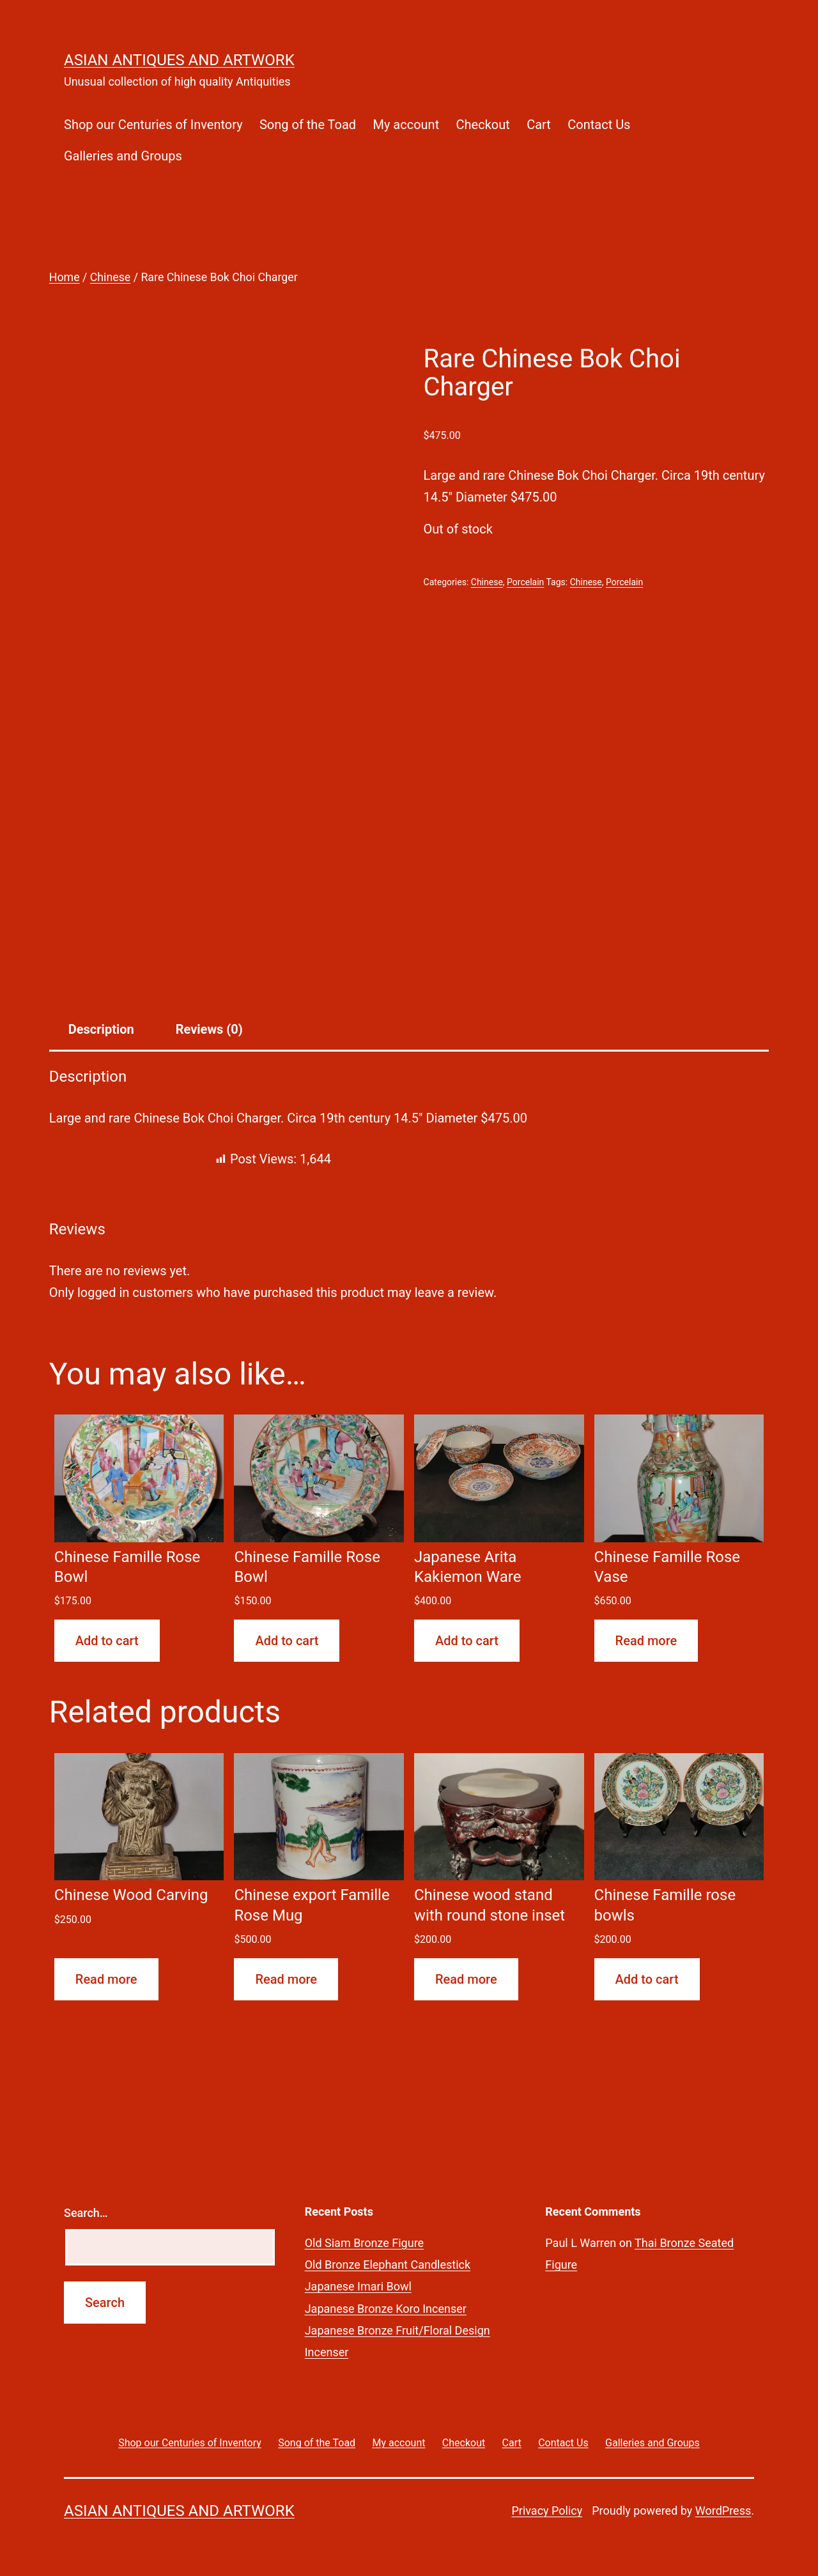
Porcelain (525, 582)
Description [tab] (101, 1029)
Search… (86, 2213)
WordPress (723, 2510)
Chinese (110, 277)
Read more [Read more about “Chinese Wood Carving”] (106, 1979)
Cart (539, 124)
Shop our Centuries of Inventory (153, 124)
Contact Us (598, 124)
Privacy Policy (546, 2510)
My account (406, 124)
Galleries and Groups (123, 156)
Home (64, 277)
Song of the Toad (307, 124)
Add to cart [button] (107, 1640)
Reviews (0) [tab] (209, 1029)
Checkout (483, 124)
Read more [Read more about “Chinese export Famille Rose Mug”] (286, 1979)
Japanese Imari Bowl (358, 2286)
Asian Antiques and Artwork (179, 60)
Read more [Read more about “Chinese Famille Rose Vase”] (646, 1640)
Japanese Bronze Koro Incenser (386, 2308)
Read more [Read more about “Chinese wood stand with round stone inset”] (466, 1979)
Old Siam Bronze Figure (364, 2243)
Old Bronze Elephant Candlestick (387, 2264)
